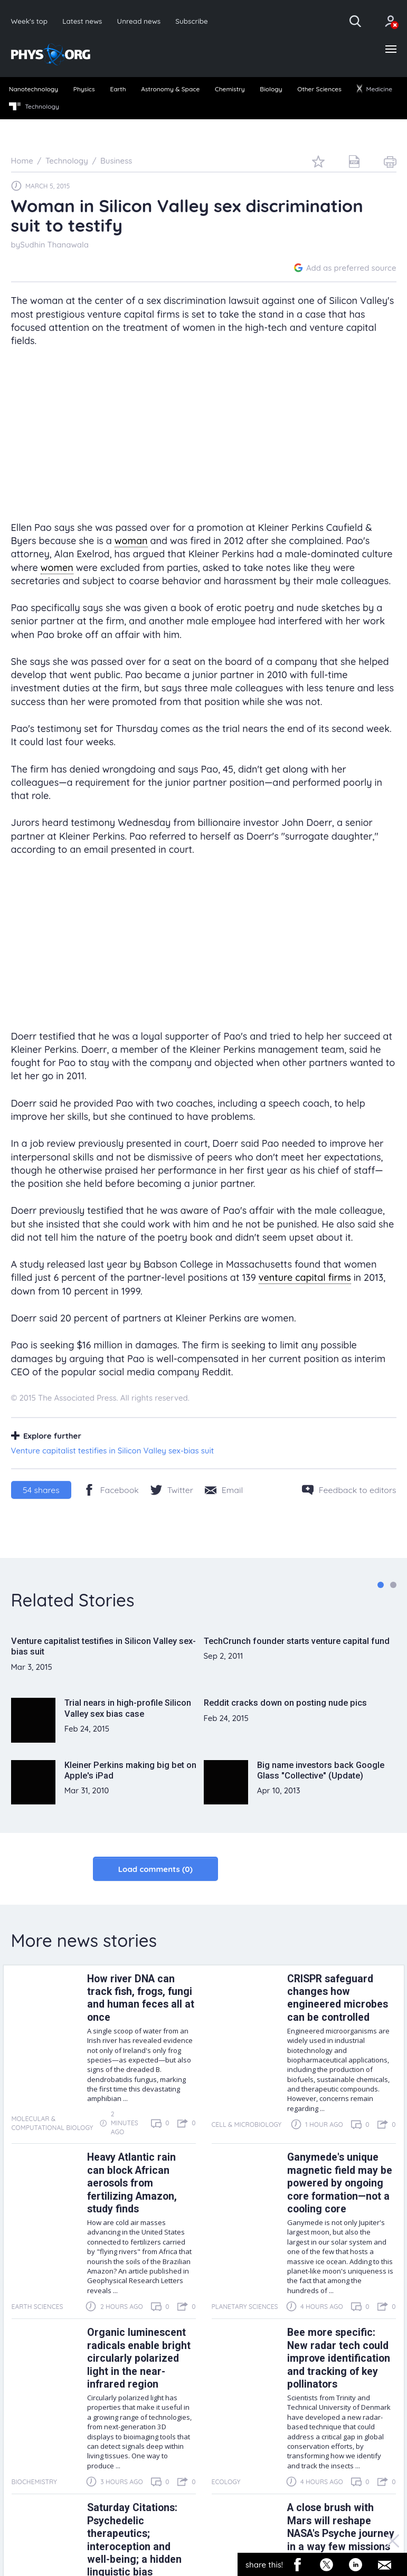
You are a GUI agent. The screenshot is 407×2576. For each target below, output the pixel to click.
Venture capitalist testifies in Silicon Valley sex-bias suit (112, 1451)
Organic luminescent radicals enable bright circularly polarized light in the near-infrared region (139, 2359)
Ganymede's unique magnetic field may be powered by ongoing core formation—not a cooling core (339, 2184)
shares (41, 1490)
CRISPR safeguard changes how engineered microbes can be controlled (337, 1998)
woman (131, 541)
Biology (271, 89)
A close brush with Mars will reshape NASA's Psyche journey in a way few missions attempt (341, 2534)
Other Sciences (319, 89)
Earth (118, 89)
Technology (34, 106)
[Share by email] (224, 1490)
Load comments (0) (155, 1869)
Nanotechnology (34, 89)
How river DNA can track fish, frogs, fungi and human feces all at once (141, 1998)
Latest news (82, 20)
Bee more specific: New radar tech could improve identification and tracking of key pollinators (339, 2359)
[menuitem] (33, 90)
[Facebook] (111, 1490)
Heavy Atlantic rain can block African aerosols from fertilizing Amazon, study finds (132, 2184)
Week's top (29, 20)
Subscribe (192, 20)
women (57, 568)
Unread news (139, 20)
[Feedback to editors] (349, 1490)
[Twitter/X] (171, 1490)
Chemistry (230, 89)
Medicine (374, 89)
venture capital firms (305, 1278)
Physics (84, 89)
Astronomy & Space (170, 89)
